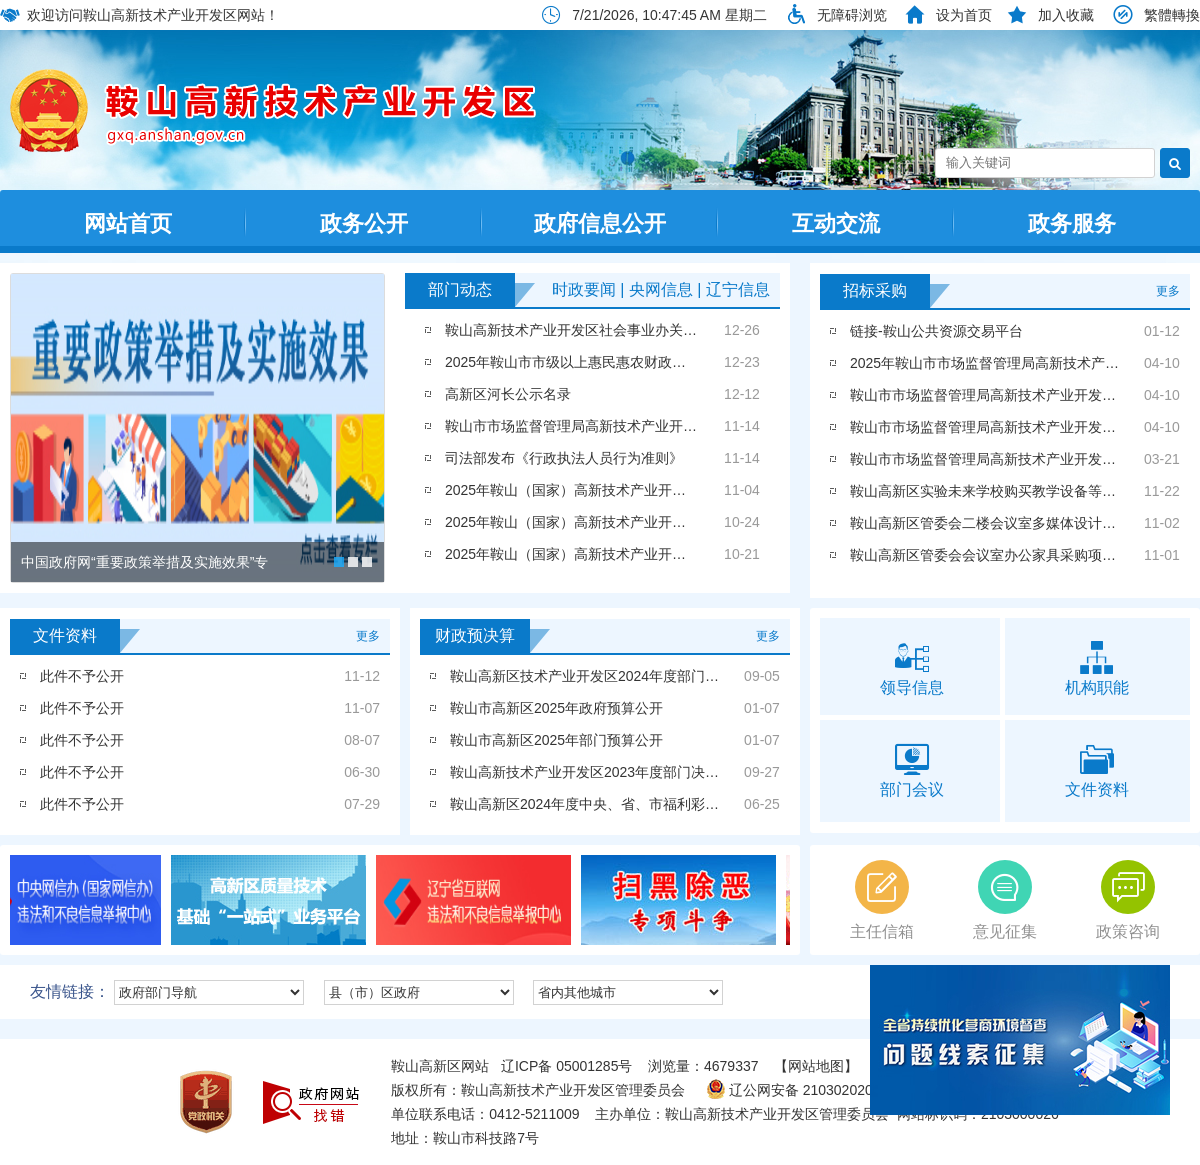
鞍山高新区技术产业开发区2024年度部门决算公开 (605, 676)
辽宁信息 (738, 289)
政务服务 (1072, 223)
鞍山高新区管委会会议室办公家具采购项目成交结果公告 (1025, 555)
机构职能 (1097, 667)
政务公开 (364, 223)
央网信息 (661, 289)
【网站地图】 (816, 1066)
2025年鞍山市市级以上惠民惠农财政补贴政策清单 (600, 362)
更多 (1168, 291)
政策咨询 (1128, 900)
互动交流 (836, 223)
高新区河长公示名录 (508, 394)
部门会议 (912, 769)
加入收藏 (1066, 15)
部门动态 (460, 289)
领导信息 (912, 667)
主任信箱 (882, 900)
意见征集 (1005, 900)
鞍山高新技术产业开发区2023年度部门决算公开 (598, 772)
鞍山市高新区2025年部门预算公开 (556, 740)
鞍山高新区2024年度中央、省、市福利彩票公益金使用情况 (633, 804)
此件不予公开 (82, 676)
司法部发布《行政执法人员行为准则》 (564, 458)
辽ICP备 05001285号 (567, 1066)
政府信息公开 (600, 223)
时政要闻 (584, 289)
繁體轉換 (1172, 15)
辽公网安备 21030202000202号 (816, 1090)
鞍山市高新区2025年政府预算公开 (556, 708)
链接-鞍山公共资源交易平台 (936, 331)
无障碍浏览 (852, 15)
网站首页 (128, 223)
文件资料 (1097, 769)
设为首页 (964, 15)
